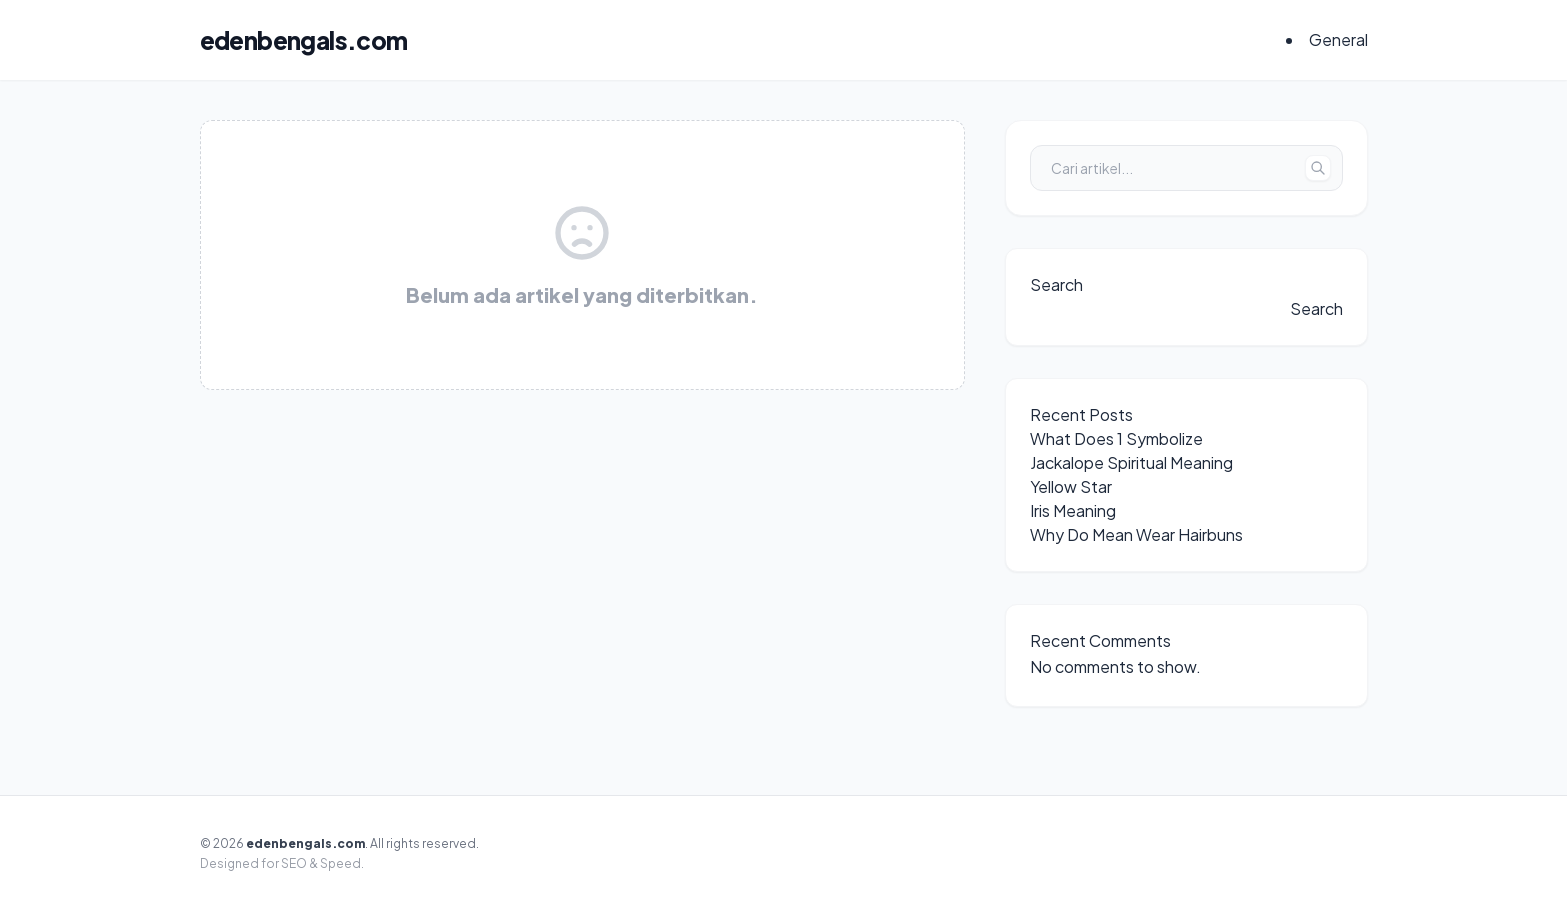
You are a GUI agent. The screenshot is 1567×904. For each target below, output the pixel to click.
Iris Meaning (1073, 510)
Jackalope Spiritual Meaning (1131, 462)
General (1338, 39)
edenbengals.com (304, 40)
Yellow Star (1071, 486)
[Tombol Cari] (1318, 168)
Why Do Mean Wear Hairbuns (1136, 534)
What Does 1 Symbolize (1116, 438)
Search (1056, 284)
